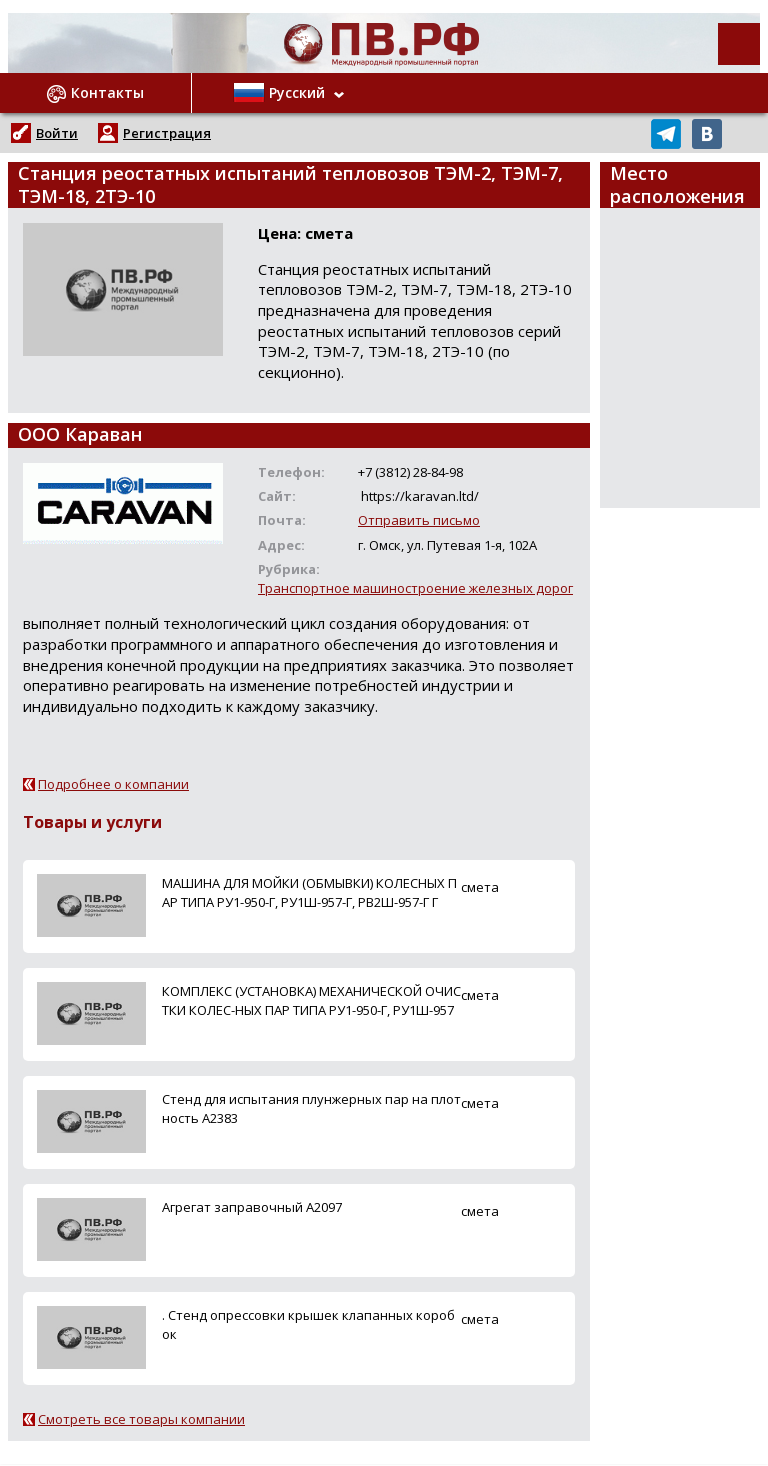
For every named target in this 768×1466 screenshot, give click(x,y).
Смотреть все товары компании (141, 1419)
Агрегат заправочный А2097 (252, 1207)
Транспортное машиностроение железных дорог (415, 588)
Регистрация (167, 133)
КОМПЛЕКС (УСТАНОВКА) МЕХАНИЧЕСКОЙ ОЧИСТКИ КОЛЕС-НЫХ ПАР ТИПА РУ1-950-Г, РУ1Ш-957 (311, 1000)
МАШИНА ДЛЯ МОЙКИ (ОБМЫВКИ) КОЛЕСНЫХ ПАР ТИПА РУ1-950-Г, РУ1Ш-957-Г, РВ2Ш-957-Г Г (309, 892)
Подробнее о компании (113, 784)
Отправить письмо (419, 520)
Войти (57, 133)
